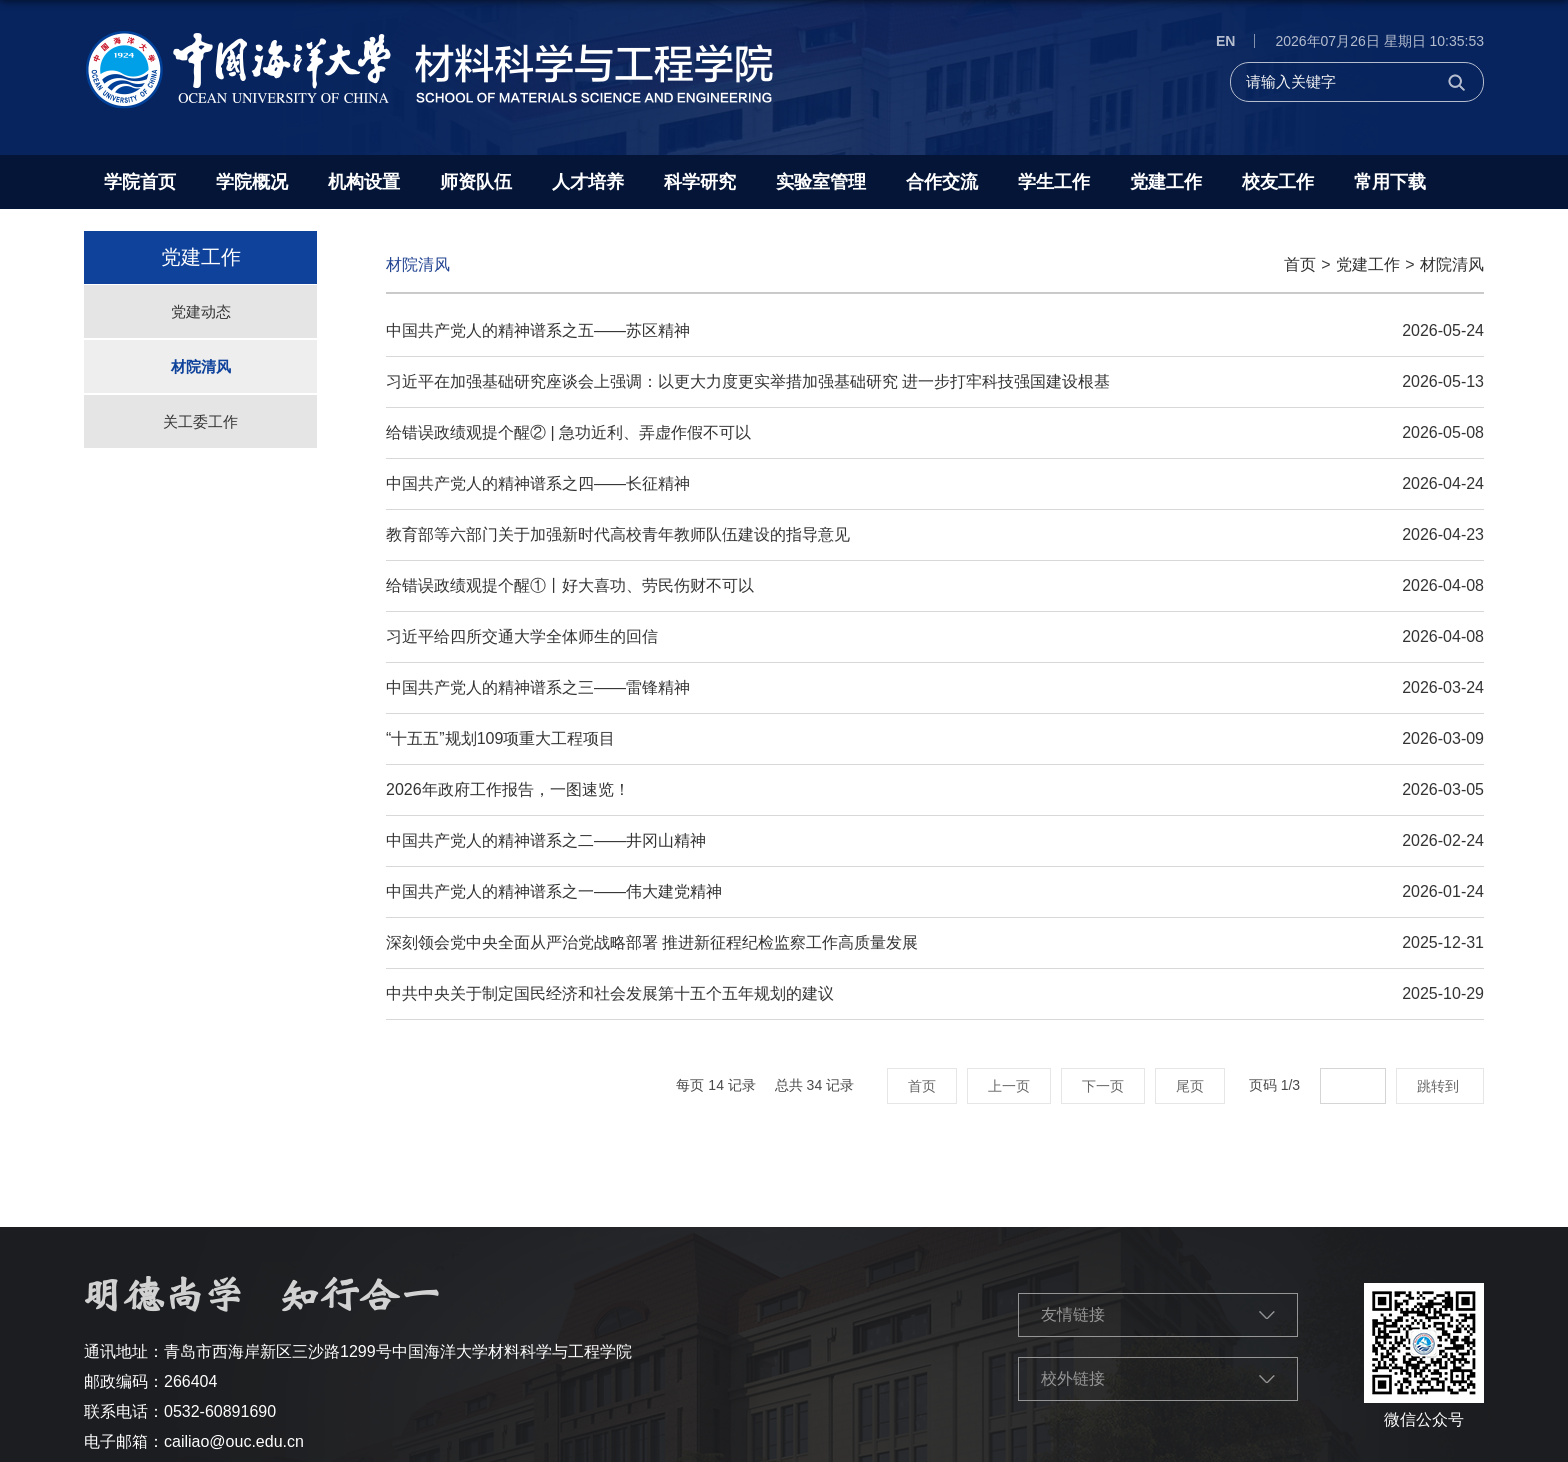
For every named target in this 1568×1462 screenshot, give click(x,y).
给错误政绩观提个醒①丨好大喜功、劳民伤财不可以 (570, 585)
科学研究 (700, 182)
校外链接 (1073, 1378)
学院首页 (140, 182)
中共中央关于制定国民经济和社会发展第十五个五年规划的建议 (610, 993)
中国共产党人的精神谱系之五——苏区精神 (538, 330)
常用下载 (1390, 182)
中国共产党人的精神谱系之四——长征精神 (538, 483)
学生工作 (1054, 182)
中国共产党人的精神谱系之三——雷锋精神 (538, 687)
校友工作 (1278, 182)
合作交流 (942, 182)
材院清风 (1452, 264)
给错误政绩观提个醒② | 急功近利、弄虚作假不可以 (568, 432)
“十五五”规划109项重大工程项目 (500, 738)
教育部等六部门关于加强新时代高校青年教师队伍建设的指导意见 (618, 534)
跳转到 (1440, 1086)
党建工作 (1166, 182)
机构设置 (364, 182)
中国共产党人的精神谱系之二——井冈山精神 (546, 840)
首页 (1300, 264)
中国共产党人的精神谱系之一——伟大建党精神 (554, 891)
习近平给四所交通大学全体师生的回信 (522, 636)
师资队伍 (476, 182)
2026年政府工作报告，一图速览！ (508, 789)
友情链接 (1073, 1314)
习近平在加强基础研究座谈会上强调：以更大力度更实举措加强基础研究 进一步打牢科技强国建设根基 (748, 381)
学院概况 (252, 182)
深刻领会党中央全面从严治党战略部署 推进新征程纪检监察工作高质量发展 (652, 942)
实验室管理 (821, 182)
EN (1225, 41)
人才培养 (588, 182)
